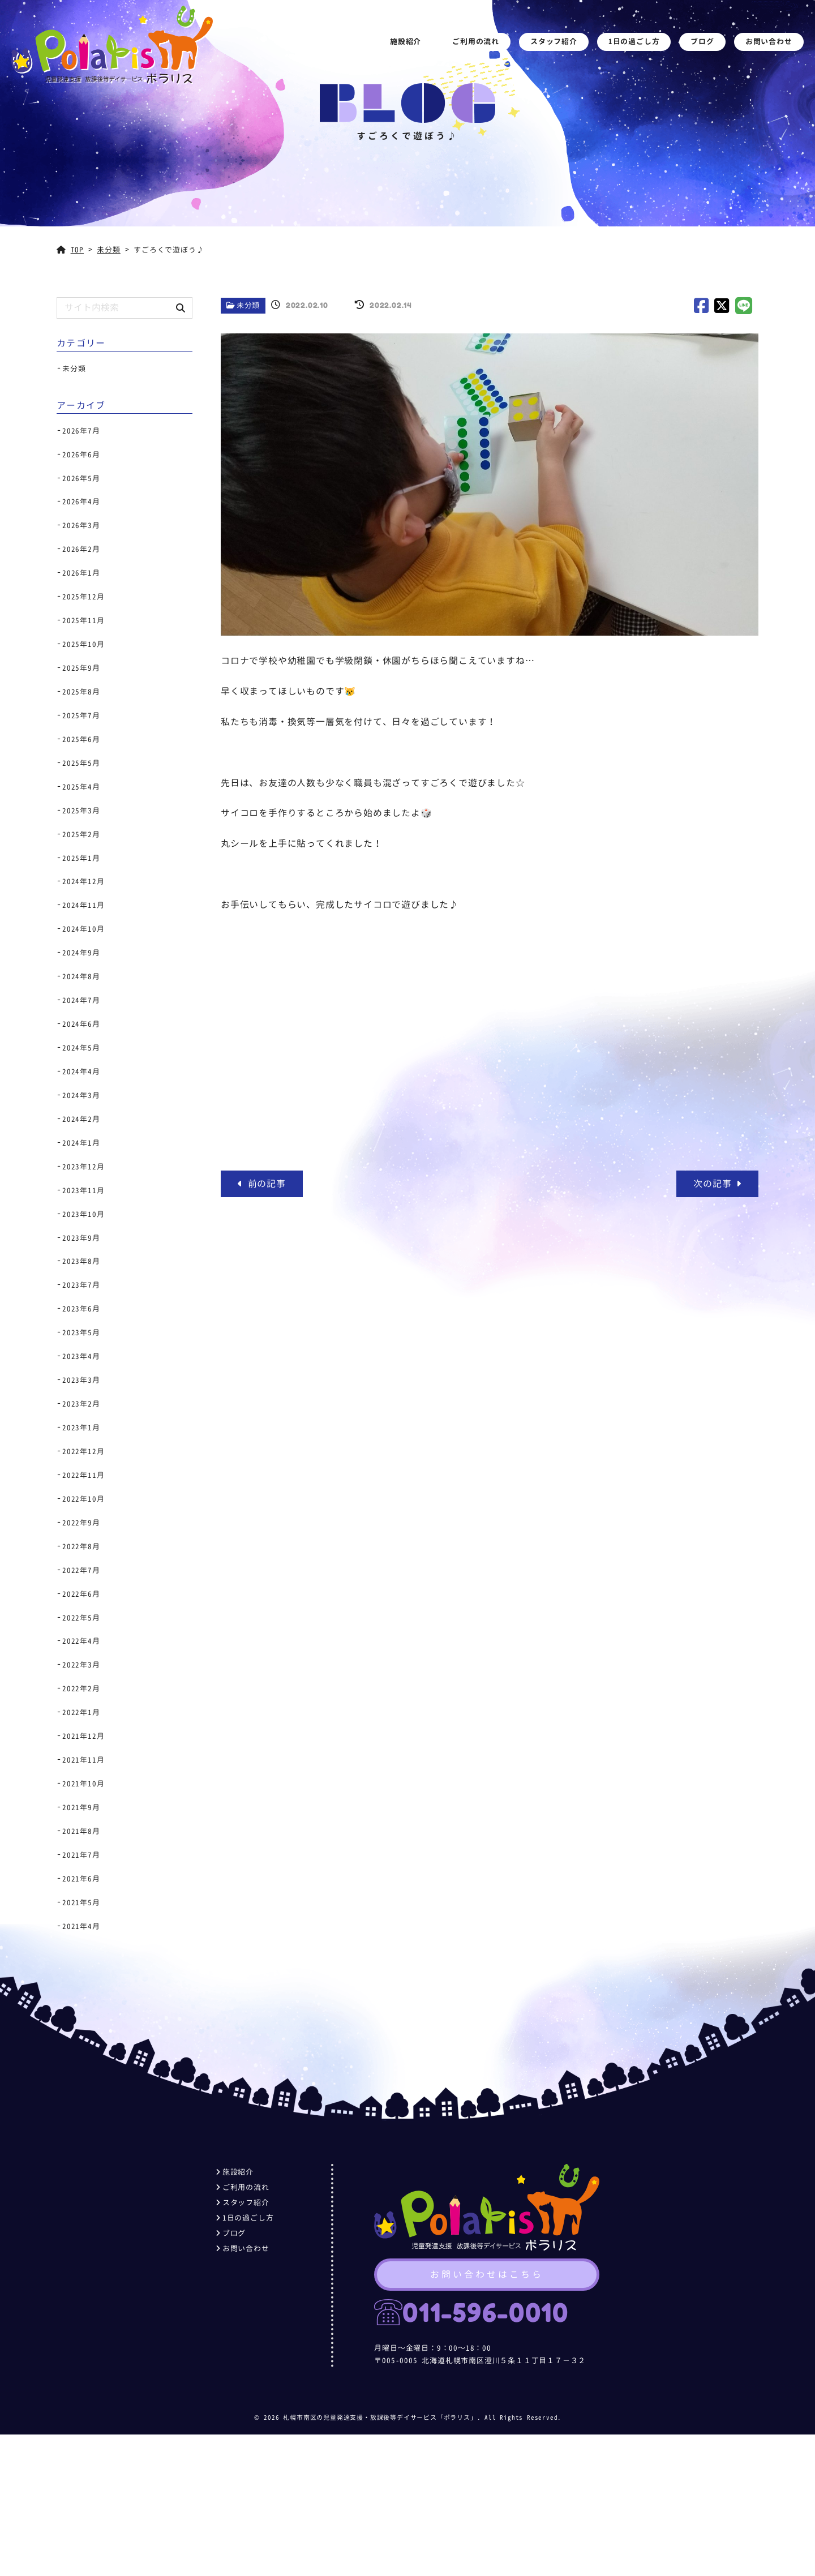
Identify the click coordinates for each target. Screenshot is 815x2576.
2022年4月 (81, 1641)
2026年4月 (81, 501)
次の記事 (717, 1183)
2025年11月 (83, 620)
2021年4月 (81, 1926)
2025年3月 (81, 810)
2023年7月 (81, 1285)
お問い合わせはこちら (486, 2275)
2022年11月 (83, 1475)
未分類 (248, 305)
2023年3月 (81, 1380)
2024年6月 (81, 1024)
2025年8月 (81, 692)
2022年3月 (81, 1665)
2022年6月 (81, 1594)
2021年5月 (81, 1902)
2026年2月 (81, 549)
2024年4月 (81, 1071)
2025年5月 (81, 763)
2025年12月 (83, 597)
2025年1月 (81, 858)
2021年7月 (81, 1855)
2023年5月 (81, 1332)
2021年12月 (83, 1736)
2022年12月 (83, 1451)
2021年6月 (81, 1879)
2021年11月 (83, 1760)
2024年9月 (81, 953)
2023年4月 (81, 1356)
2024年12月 (83, 881)
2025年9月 (81, 668)
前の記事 (262, 1183)
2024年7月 (81, 1000)
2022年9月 (81, 1523)
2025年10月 (83, 644)
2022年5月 (81, 1618)
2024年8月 (81, 976)
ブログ (702, 41)
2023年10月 (83, 1214)
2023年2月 (81, 1404)
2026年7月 (81, 431)
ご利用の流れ (476, 41)
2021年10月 (83, 1783)
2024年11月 (83, 905)
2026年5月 (81, 478)
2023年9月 (81, 1238)
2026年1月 (81, 573)
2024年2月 (81, 1119)
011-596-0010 (485, 2312)
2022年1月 (81, 1712)
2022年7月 (81, 1570)
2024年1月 (81, 1143)
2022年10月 (83, 1499)
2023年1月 (81, 1427)
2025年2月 (81, 834)
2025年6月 (81, 739)
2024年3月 (81, 1095)
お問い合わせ (768, 41)
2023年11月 (83, 1190)
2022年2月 (81, 1688)
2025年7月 (81, 715)
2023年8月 (81, 1261)
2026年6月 (81, 454)
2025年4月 (81, 787)
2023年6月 (81, 1309)
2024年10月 (83, 929)
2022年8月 (81, 1546)
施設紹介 (405, 41)
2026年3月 (81, 525)
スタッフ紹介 (553, 41)
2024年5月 (81, 1048)
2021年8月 (81, 1831)
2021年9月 (81, 1807)
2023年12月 (83, 1166)
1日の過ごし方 (634, 41)
